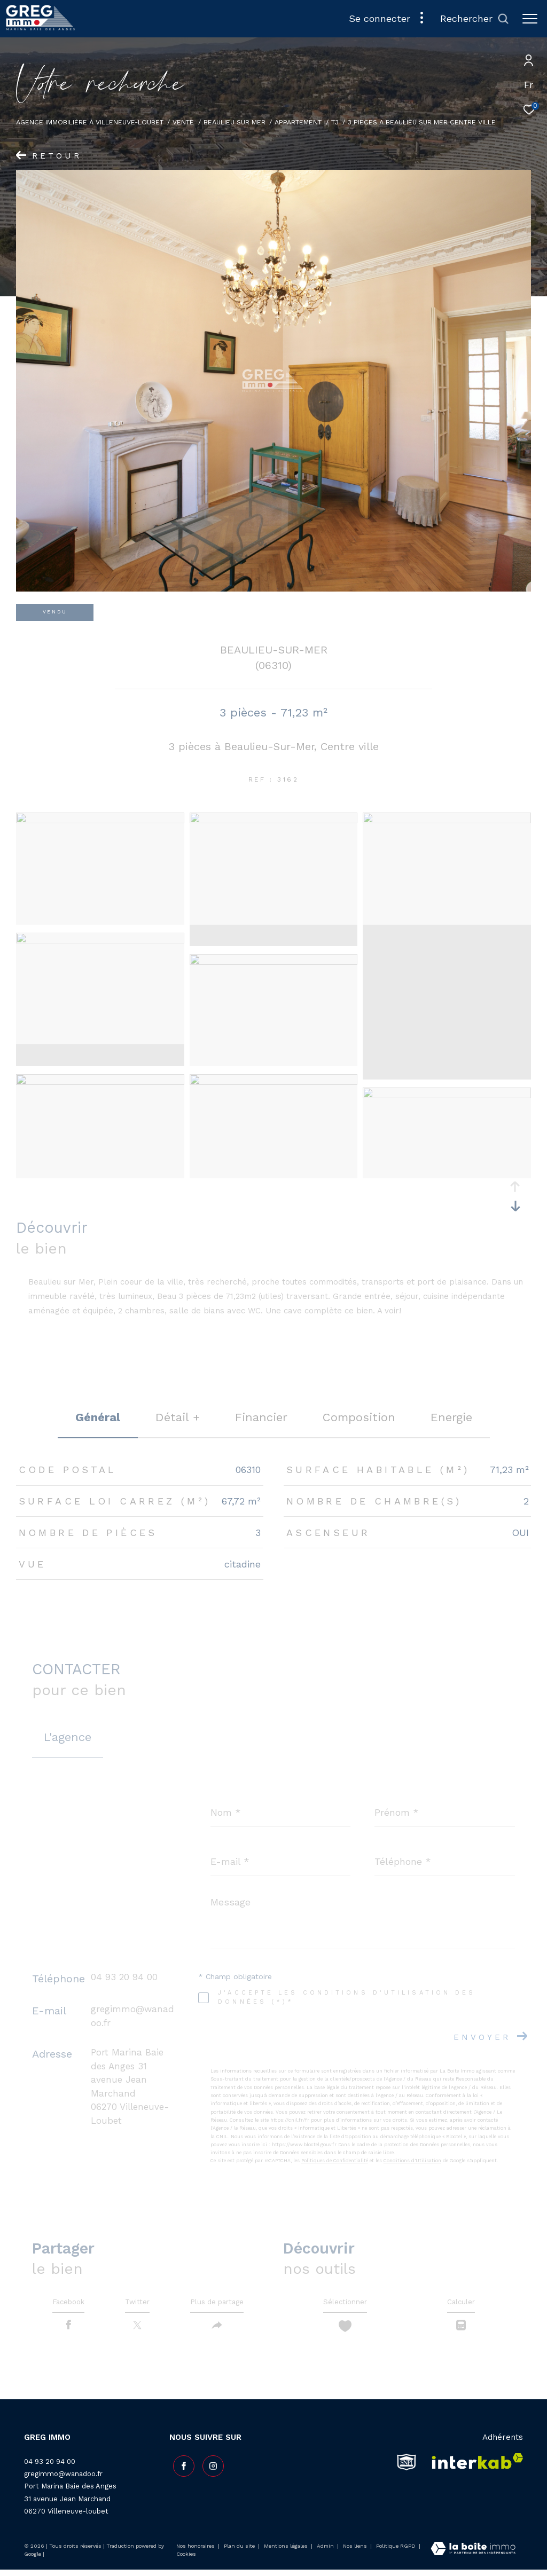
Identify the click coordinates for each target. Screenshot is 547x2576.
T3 (335, 122)
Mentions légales (286, 2552)
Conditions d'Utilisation (412, 2160)
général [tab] (97, 1417)
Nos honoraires (195, 2552)
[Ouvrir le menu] (530, 18)
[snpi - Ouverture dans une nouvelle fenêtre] (406, 2468)
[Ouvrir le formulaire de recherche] (474, 19)
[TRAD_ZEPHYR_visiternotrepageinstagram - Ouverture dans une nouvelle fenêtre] (209, 2468)
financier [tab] (261, 1417)
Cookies (186, 2560)
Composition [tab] (359, 1417)
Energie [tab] (451, 1417)
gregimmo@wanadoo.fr (63, 2480)
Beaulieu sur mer (234, 122)
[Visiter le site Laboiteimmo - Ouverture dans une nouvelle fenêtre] (473, 2556)
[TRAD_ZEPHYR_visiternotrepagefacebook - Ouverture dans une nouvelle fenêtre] (180, 2468)
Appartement (298, 122)
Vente (183, 122)
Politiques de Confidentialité (334, 2160)
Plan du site (240, 2552)
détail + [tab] (177, 1417)
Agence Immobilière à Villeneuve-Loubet (89, 122)
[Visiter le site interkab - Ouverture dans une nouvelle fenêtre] (474, 2468)
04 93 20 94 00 (124, 1977)
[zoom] (100, 820)
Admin (326, 2552)
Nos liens (356, 2552)
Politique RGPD (396, 2552)
